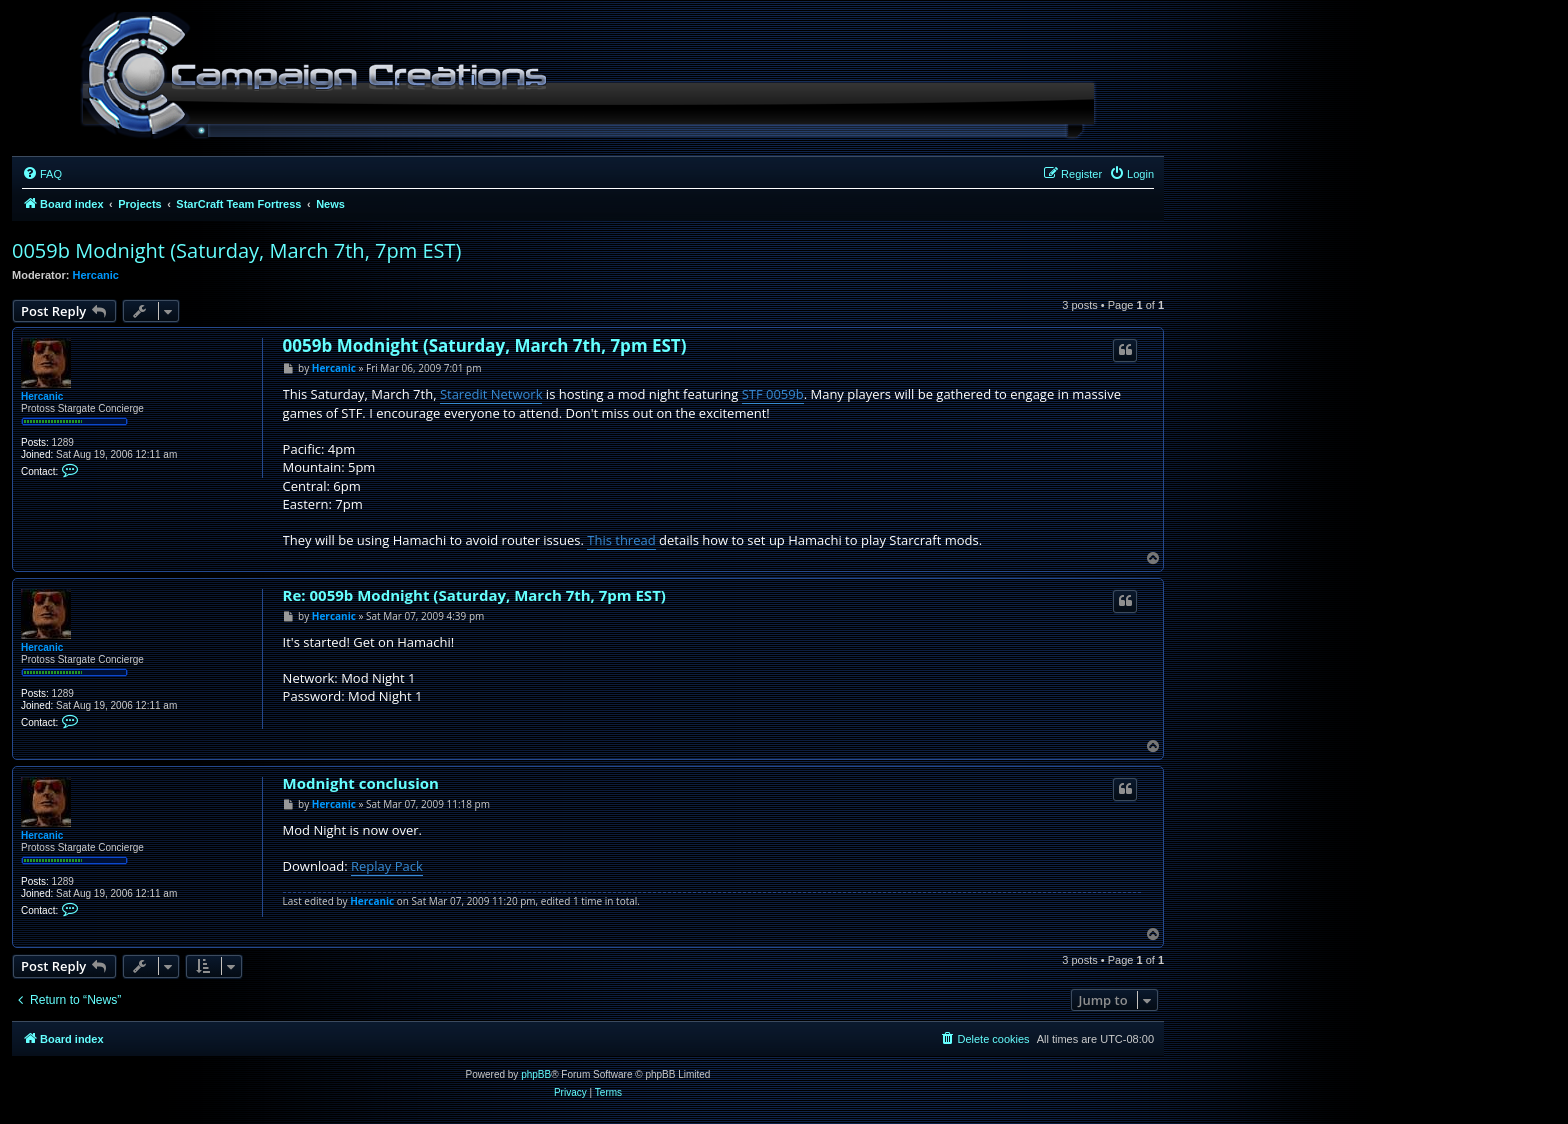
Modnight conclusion (361, 783)
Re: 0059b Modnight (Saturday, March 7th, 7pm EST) (474, 595)
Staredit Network (491, 394)
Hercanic (96, 275)
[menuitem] (42, 174)
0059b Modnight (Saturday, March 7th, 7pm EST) (236, 250)
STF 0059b (773, 394)
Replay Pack (387, 866)
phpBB (536, 1074)
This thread (621, 540)
